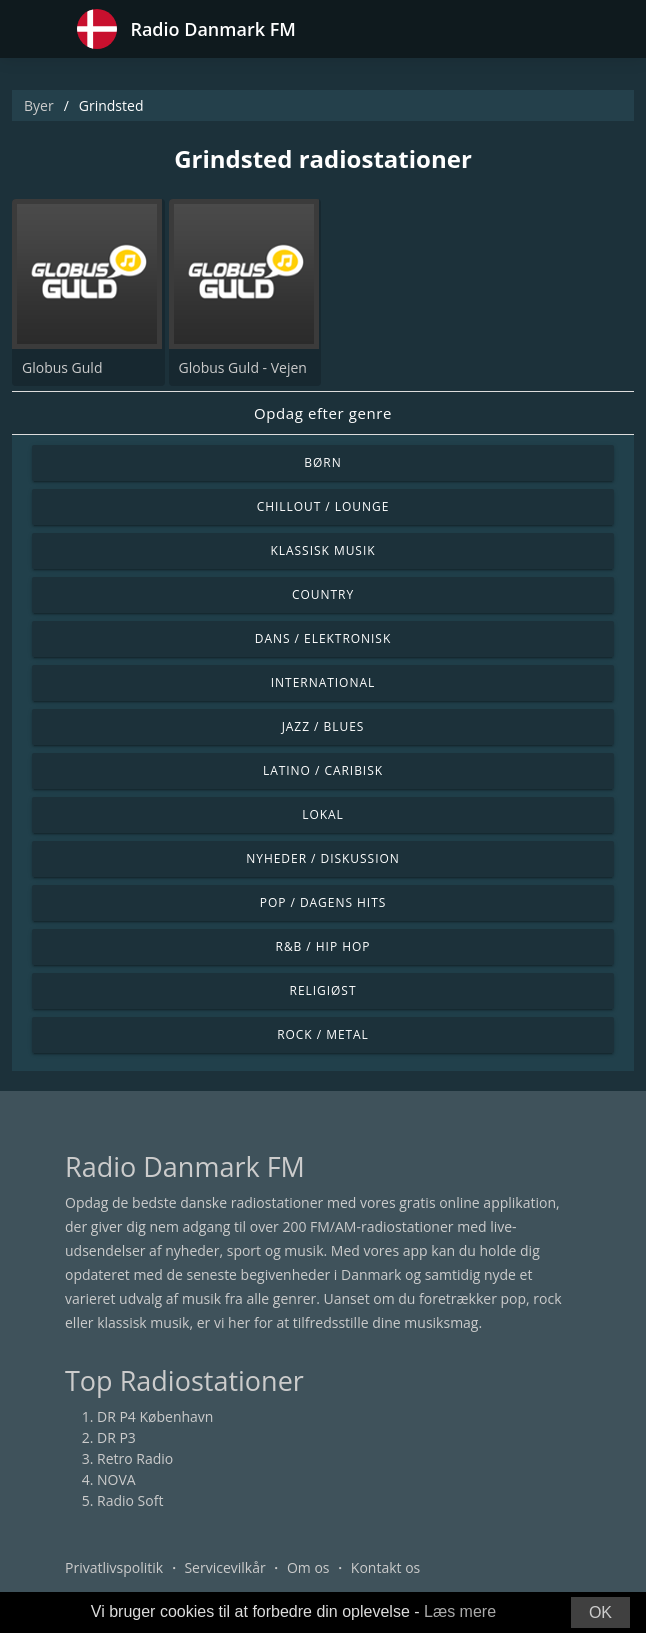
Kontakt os (385, 1567)
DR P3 (116, 1437)
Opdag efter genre (323, 413)
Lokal (323, 814)
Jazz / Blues (323, 726)
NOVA (116, 1479)
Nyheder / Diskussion (323, 858)
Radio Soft (130, 1500)
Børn (322, 462)
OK (600, 1612)
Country (323, 594)
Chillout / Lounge (323, 506)
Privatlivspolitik (114, 1567)
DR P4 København (155, 1416)
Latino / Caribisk (323, 770)
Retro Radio (135, 1458)
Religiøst (323, 990)
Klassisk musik (322, 550)
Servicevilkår (224, 1567)
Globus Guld (62, 367)
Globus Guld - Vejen (243, 367)
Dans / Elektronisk (323, 638)
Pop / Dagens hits (323, 902)
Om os (308, 1567)
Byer (39, 105)
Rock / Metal (323, 1034)
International (323, 682)
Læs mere (460, 1611)
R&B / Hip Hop (323, 946)
